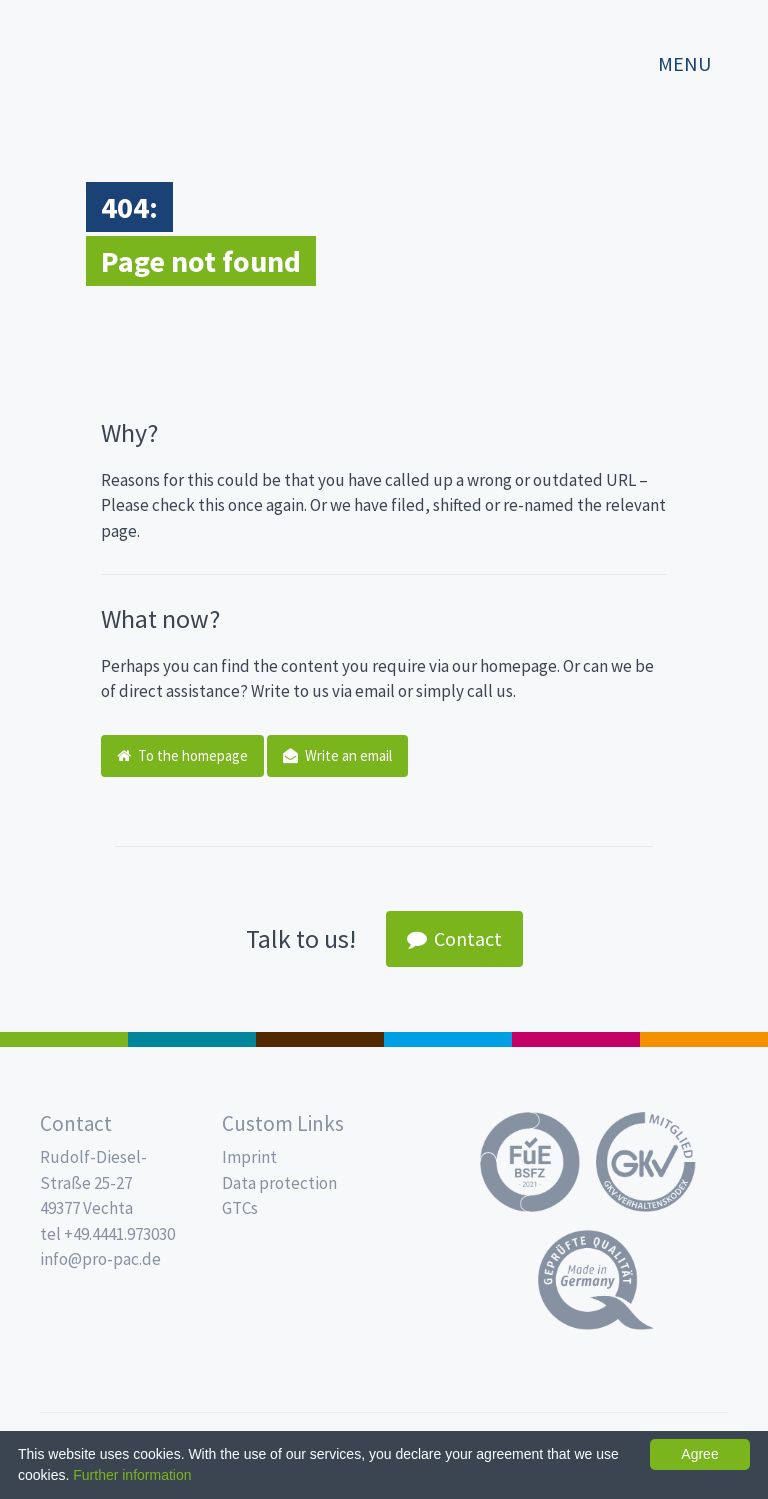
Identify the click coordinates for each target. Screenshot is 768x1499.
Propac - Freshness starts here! (100, 54)
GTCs (240, 1208)
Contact (454, 938)
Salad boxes (64, 1039)
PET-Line (704, 1039)
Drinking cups (448, 1039)
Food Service (576, 1039)
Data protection (279, 1183)
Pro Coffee (320, 1039)
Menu (684, 64)
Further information (132, 1475)
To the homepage (182, 755)
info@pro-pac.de (100, 1259)
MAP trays (192, 1039)
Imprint (249, 1157)
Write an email (337, 755)
